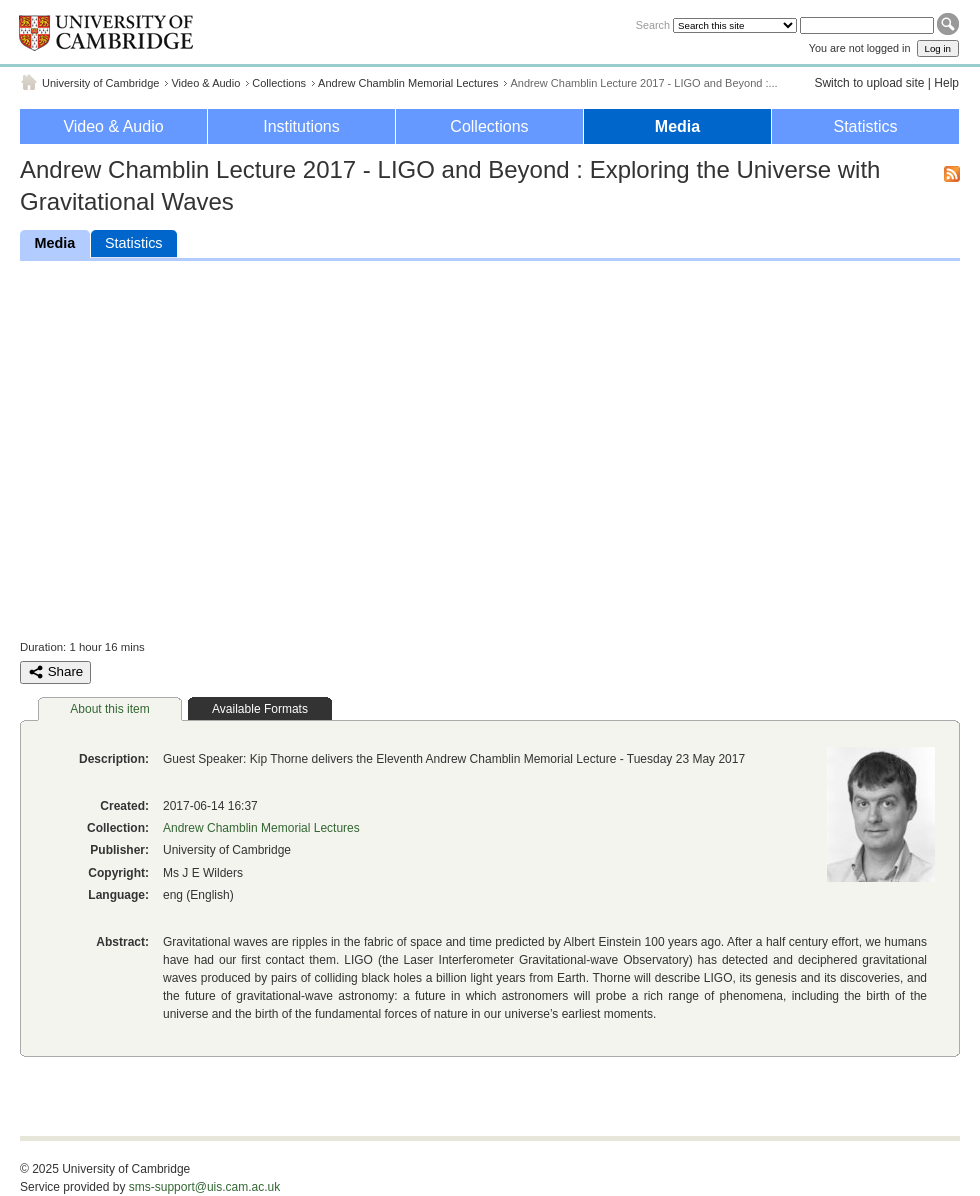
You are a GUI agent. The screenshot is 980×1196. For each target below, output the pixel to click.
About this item (109, 709)
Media (677, 126)
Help (946, 83)
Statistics (865, 126)
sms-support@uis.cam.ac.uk (205, 1187)
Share (55, 672)
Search (653, 25)
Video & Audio (205, 83)
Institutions (301, 126)
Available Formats (260, 709)
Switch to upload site (869, 83)
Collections (279, 83)
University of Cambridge (100, 83)
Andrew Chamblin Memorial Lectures (408, 83)
